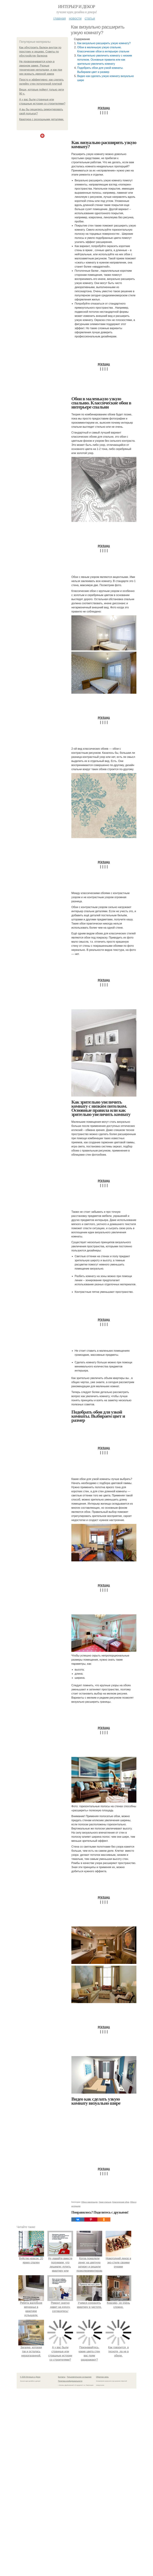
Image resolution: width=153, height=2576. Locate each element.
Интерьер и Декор (76, 6)
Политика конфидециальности (70, 2409)
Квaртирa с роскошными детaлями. (41, 119)
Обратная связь (102, 2404)
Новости (75, 18)
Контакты (61, 2404)
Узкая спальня (105, 2230)
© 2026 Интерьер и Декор (30, 2404)
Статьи (90, 18)
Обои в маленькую (89, 2230)
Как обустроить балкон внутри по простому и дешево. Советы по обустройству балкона (40, 51)
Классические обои (120, 2230)
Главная (59, 18)
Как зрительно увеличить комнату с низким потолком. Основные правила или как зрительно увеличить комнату (104, 59)
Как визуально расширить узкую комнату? (104, 43)
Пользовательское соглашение (79, 2404)
